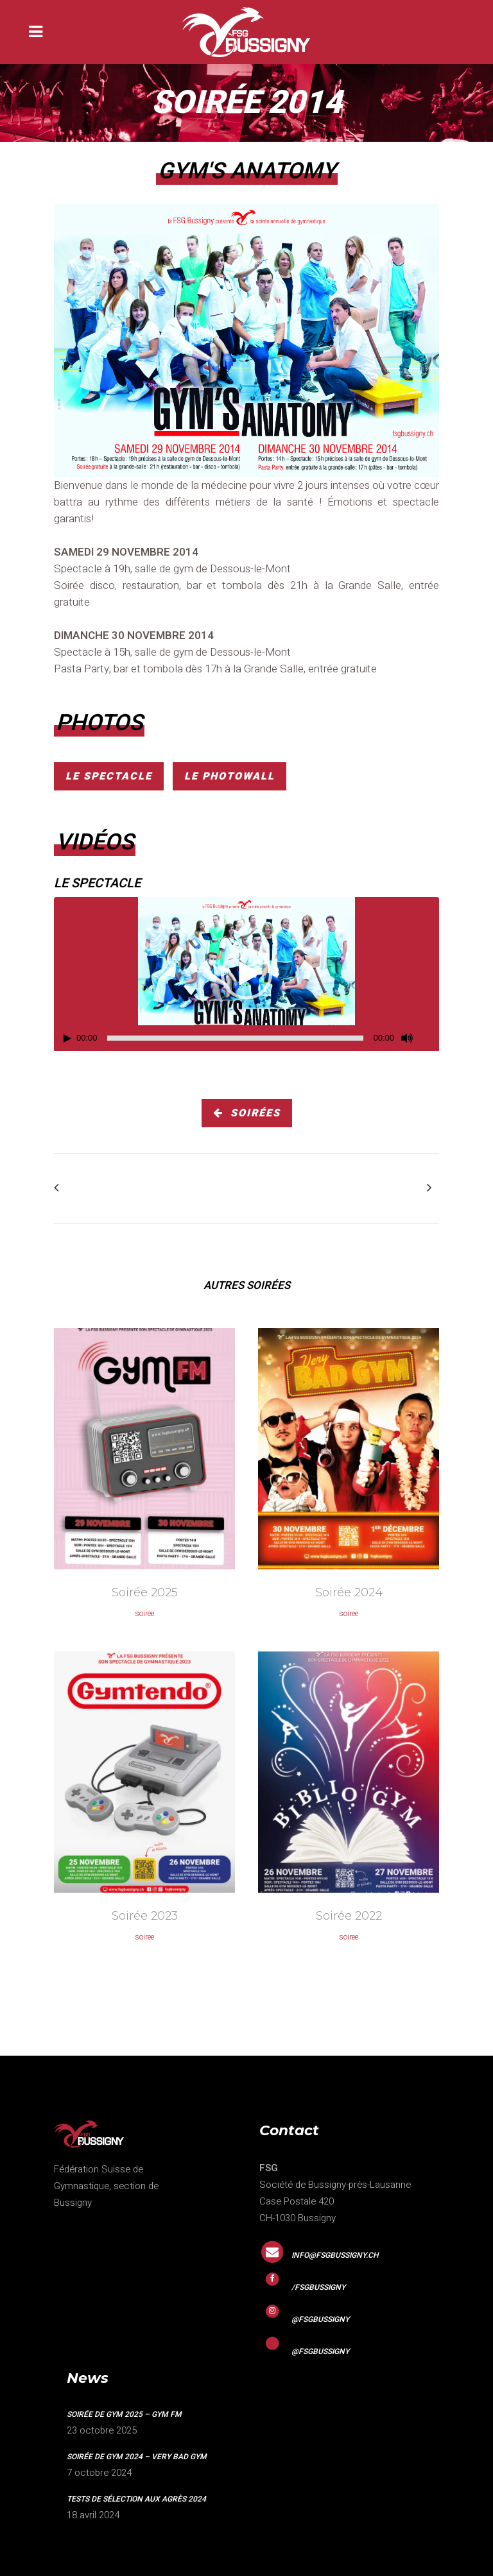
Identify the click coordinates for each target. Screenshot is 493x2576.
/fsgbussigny (318, 2287)
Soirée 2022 (349, 1916)
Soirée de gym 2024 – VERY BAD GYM (137, 2456)
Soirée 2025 (145, 1592)
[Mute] (407, 1038)
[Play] (67, 1038)
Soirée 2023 (145, 1916)
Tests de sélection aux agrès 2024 (136, 2499)
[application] (246, 974)
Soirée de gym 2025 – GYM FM (124, 2414)
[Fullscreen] (429, 1038)
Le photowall (229, 776)
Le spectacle (108, 776)
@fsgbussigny (320, 2319)
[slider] (235, 1038)
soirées (247, 1113)
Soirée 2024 (349, 1592)
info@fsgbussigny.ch (335, 2255)
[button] (246, 974)
